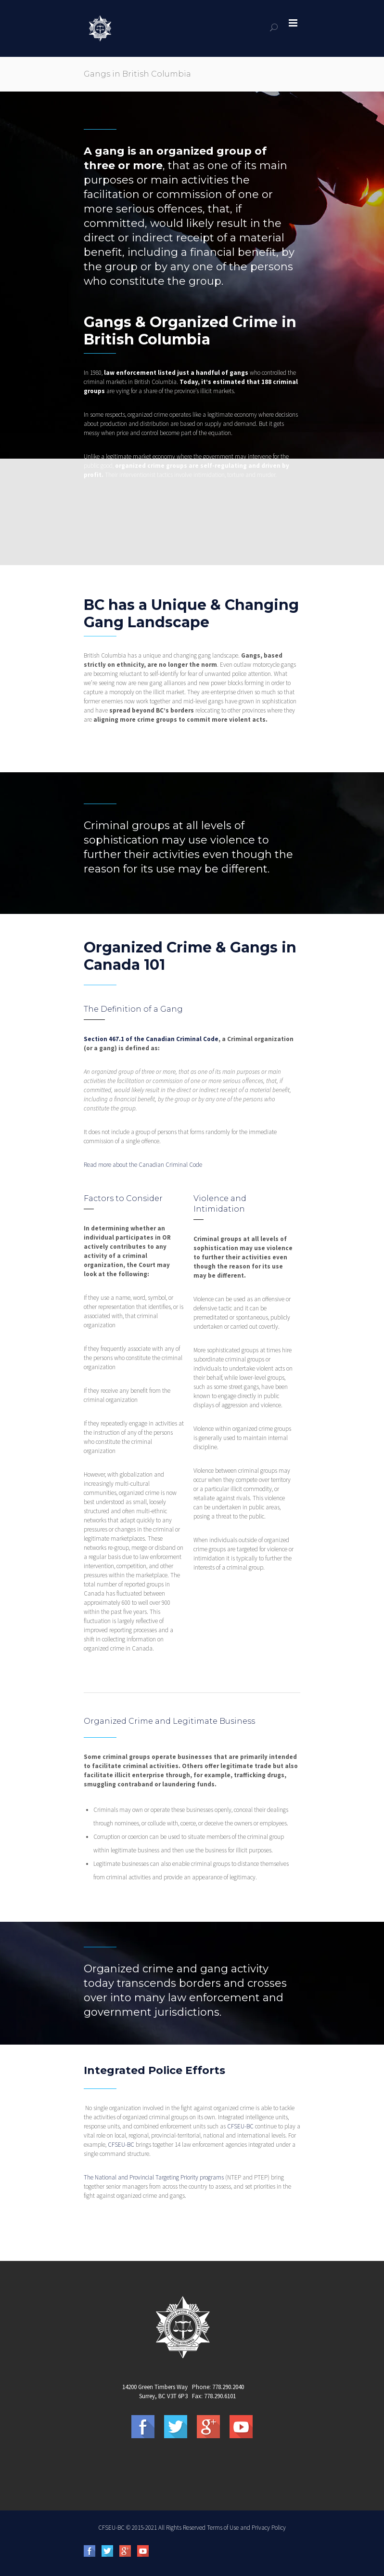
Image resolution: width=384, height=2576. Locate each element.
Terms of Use (223, 2527)
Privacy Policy (269, 2527)
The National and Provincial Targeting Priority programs (154, 2177)
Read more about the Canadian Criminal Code (143, 1165)
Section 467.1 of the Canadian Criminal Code (151, 1039)
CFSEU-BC (240, 2126)
